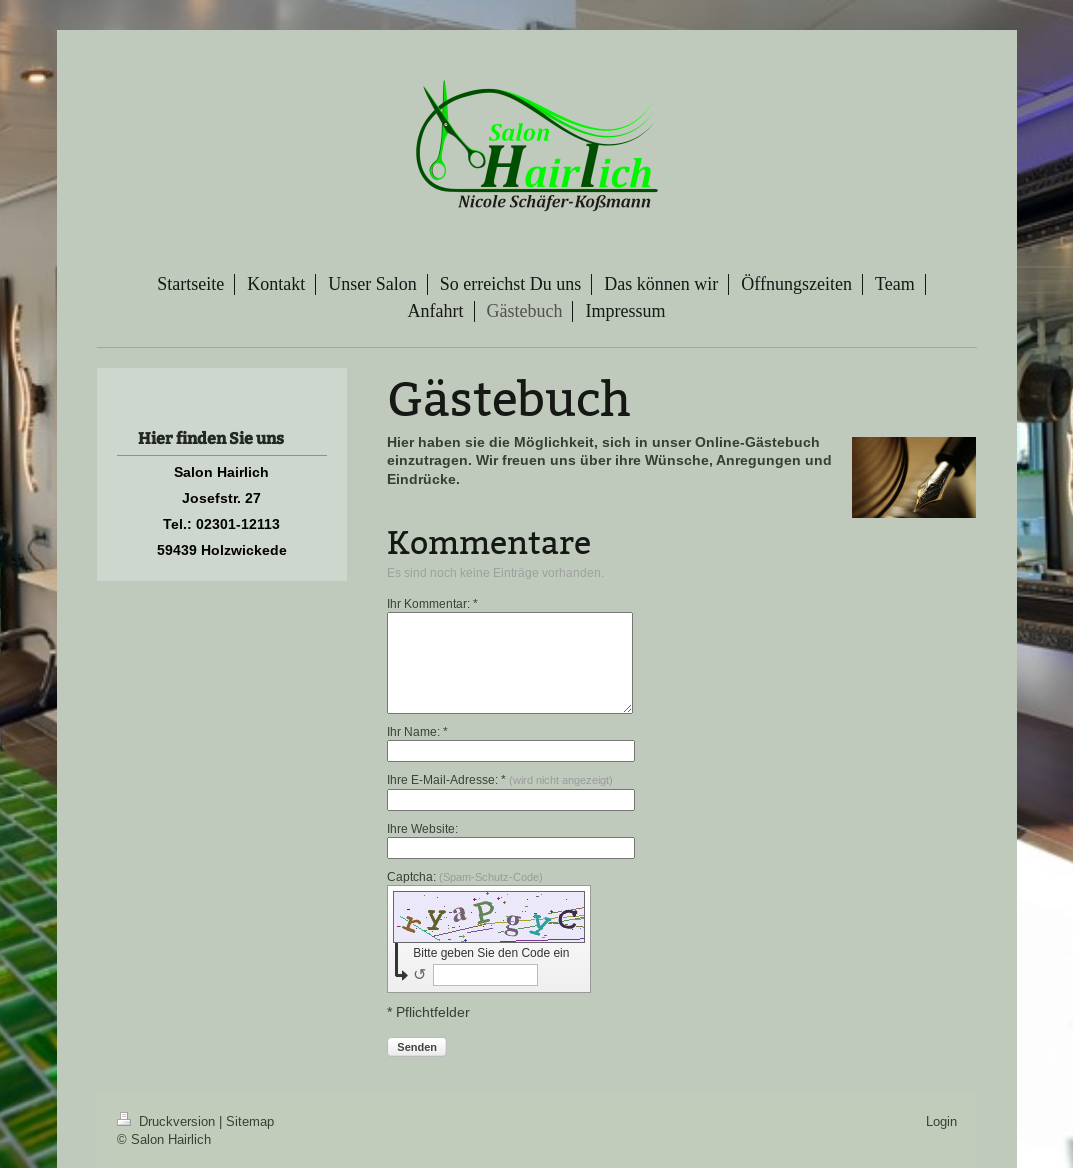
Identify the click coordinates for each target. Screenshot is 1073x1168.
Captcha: (465, 876)
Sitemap (250, 1121)
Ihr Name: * (417, 731)
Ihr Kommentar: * (432, 603)
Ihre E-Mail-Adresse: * (500, 779)
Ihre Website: (422, 828)
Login (941, 1121)
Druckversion (168, 1121)
